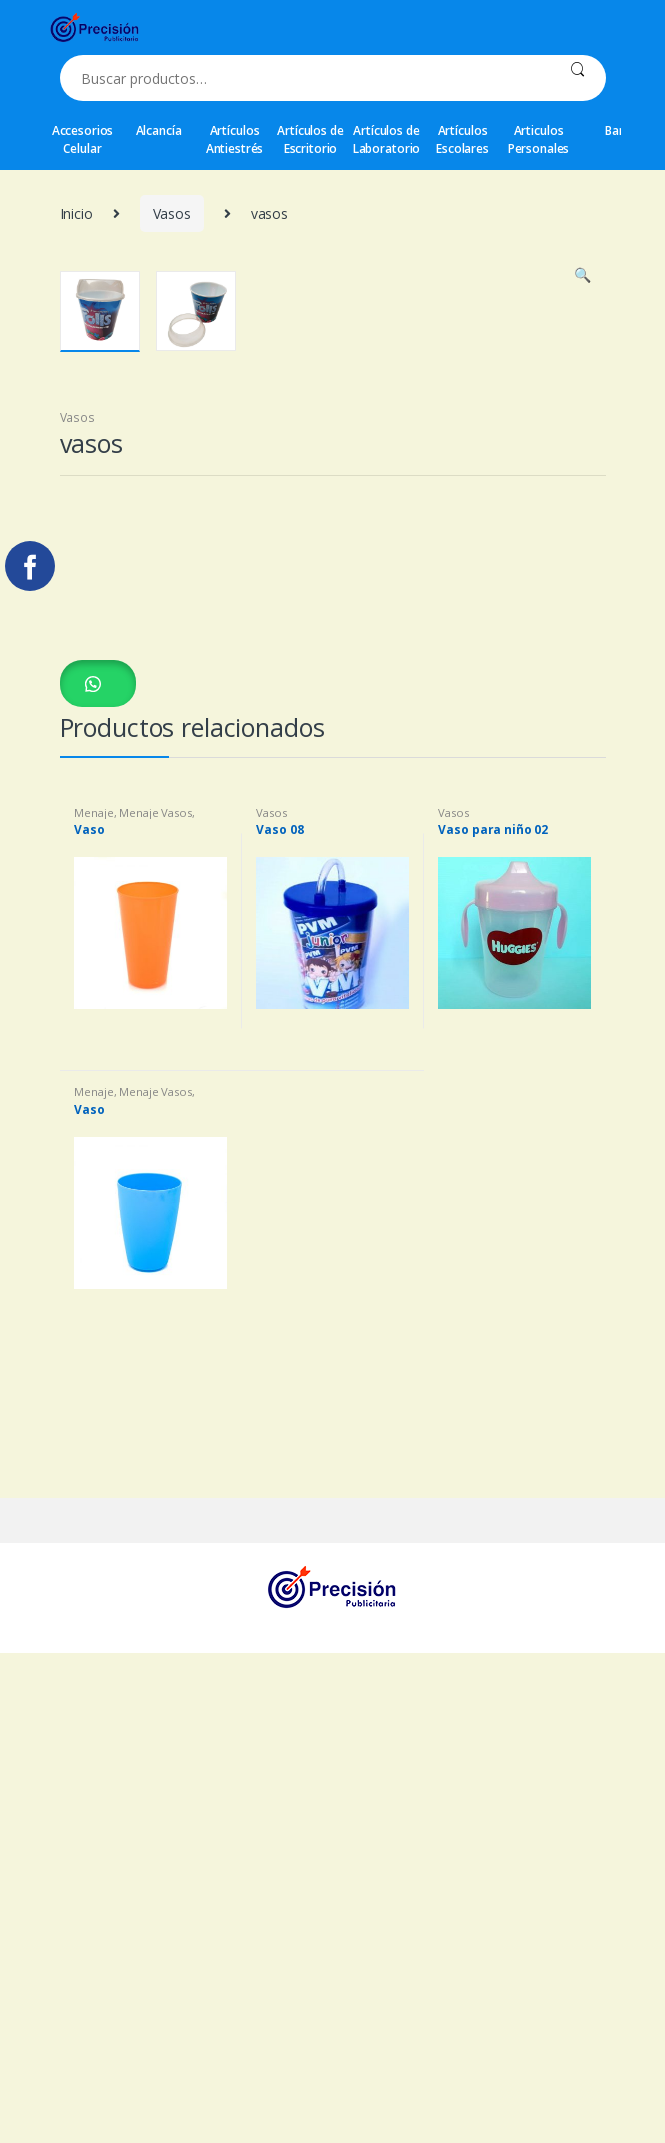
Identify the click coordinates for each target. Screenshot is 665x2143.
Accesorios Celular (83, 139)
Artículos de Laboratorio (386, 139)
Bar (614, 130)
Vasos (172, 213)
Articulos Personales (539, 139)
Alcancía (159, 130)
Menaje (93, 1312)
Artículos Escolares (462, 139)
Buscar (577, 78)
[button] (98, 1182)
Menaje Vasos (155, 1312)
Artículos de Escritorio (310, 139)
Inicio (76, 213)
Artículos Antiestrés (235, 139)
